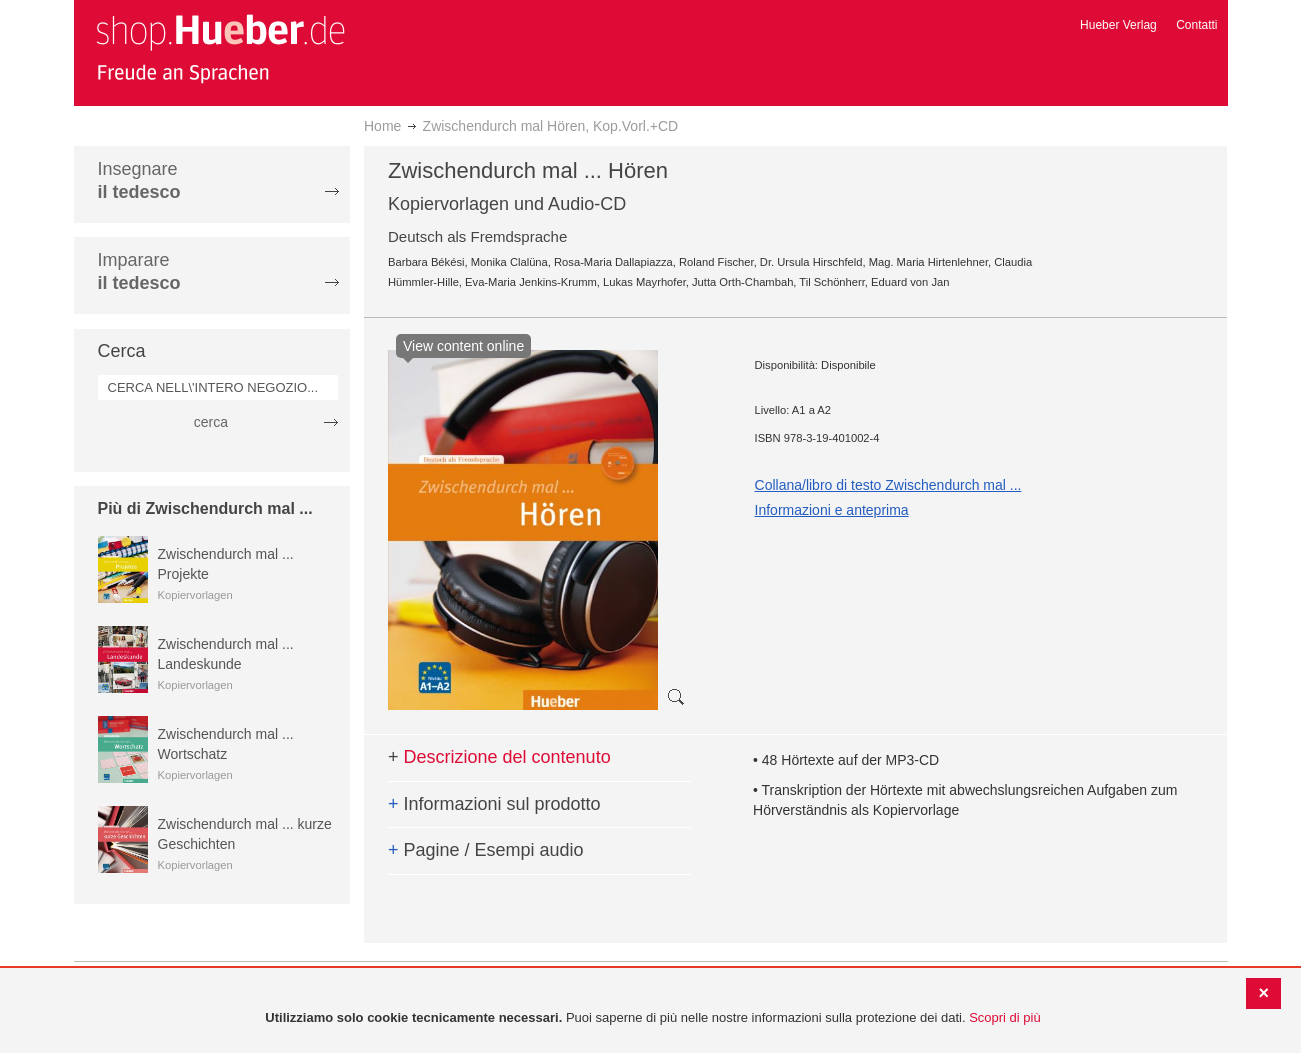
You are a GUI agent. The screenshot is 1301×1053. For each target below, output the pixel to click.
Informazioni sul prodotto (494, 804)
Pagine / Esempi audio (486, 850)
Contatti (1196, 25)
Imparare (139, 271)
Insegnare (139, 180)
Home (382, 126)
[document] (653, 1018)
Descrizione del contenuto (499, 757)
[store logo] (220, 48)
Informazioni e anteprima (832, 510)
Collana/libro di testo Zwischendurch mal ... (888, 485)
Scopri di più (1005, 1017)
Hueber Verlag (1118, 25)
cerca (211, 422)
